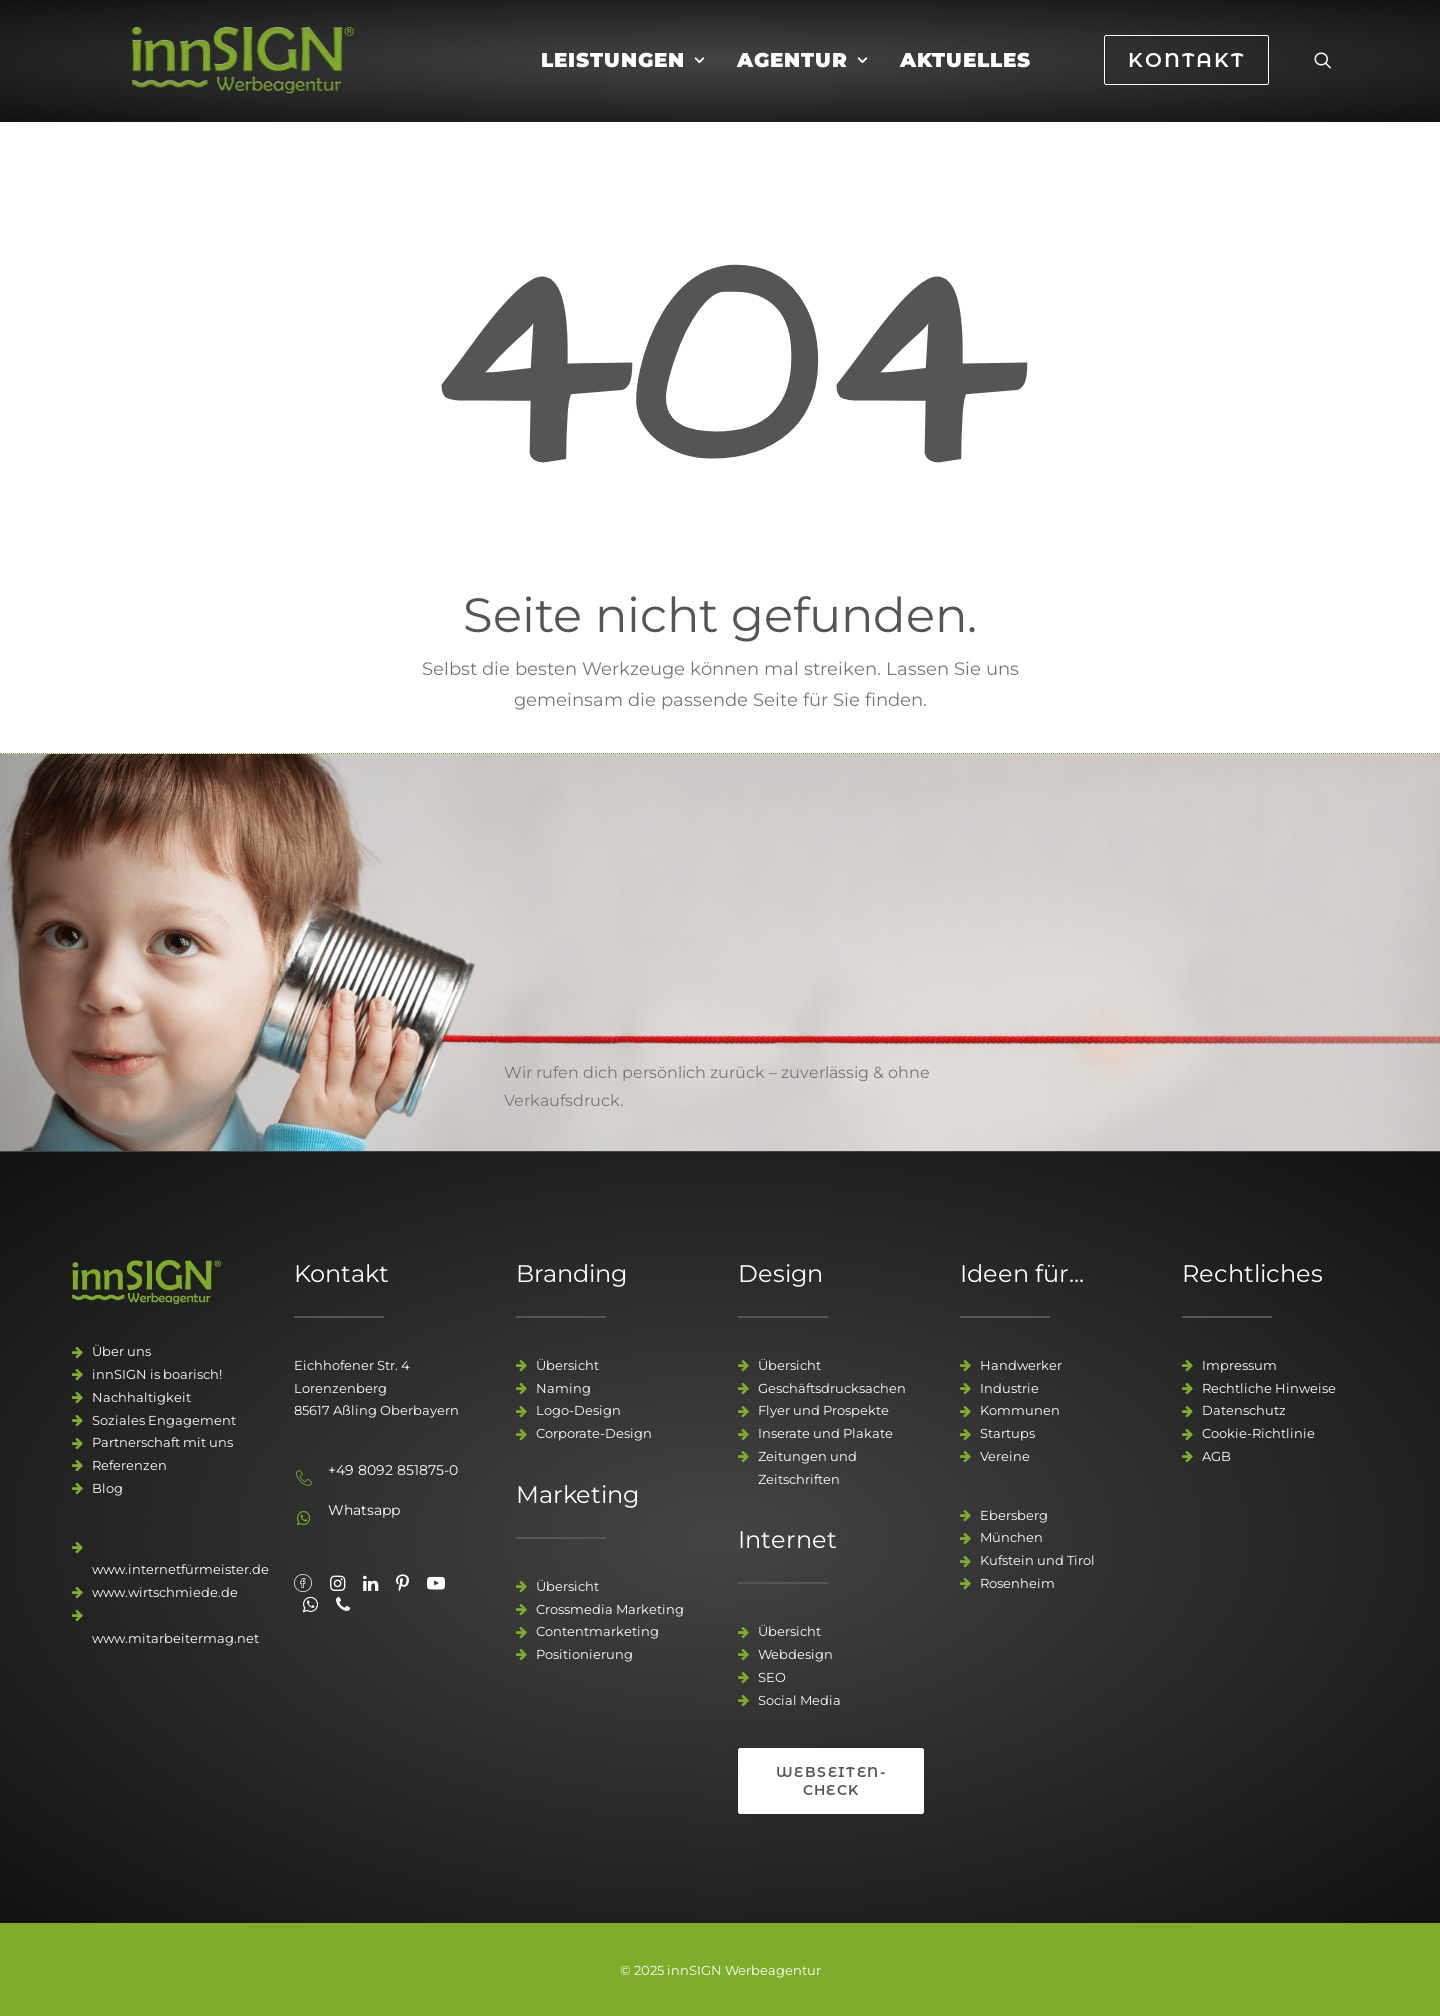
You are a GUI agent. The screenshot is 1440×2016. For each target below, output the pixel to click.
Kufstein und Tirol (1037, 1560)
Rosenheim (1017, 1583)
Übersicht (567, 1365)
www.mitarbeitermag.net (175, 1638)
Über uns (121, 1351)
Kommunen (1020, 1410)
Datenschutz (1244, 1410)
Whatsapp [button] (364, 1510)
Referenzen (129, 1465)
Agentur (802, 77)
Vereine (1005, 1456)
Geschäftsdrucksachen (832, 1388)
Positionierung (584, 1654)
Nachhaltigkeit (141, 1397)
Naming (563, 1388)
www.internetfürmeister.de (180, 1569)
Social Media (799, 1700)
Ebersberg (1014, 1515)
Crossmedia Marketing (610, 1609)
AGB (1216, 1456)
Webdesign (795, 1654)
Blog (107, 1488)
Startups (1007, 1433)
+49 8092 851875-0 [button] (393, 1470)
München (1011, 1537)
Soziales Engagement (164, 1420)
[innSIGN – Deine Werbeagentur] (274, 77)
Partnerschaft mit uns (162, 1442)
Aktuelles (965, 77)
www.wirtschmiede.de (165, 1592)
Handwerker (1021, 1365)
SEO (772, 1677)
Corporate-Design (594, 1433)
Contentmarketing (597, 1631)
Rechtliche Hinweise (1269, 1388)
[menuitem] (623, 77)
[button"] (303, 1585)
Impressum (1239, 1365)
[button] (1323, 77)
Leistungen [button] (623, 77)
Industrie (1009, 1388)
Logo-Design (578, 1410)
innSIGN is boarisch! (157, 1374)
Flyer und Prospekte (823, 1410)
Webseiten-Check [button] (831, 1781)
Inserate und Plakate (825, 1433)
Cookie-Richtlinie (1258, 1433)
